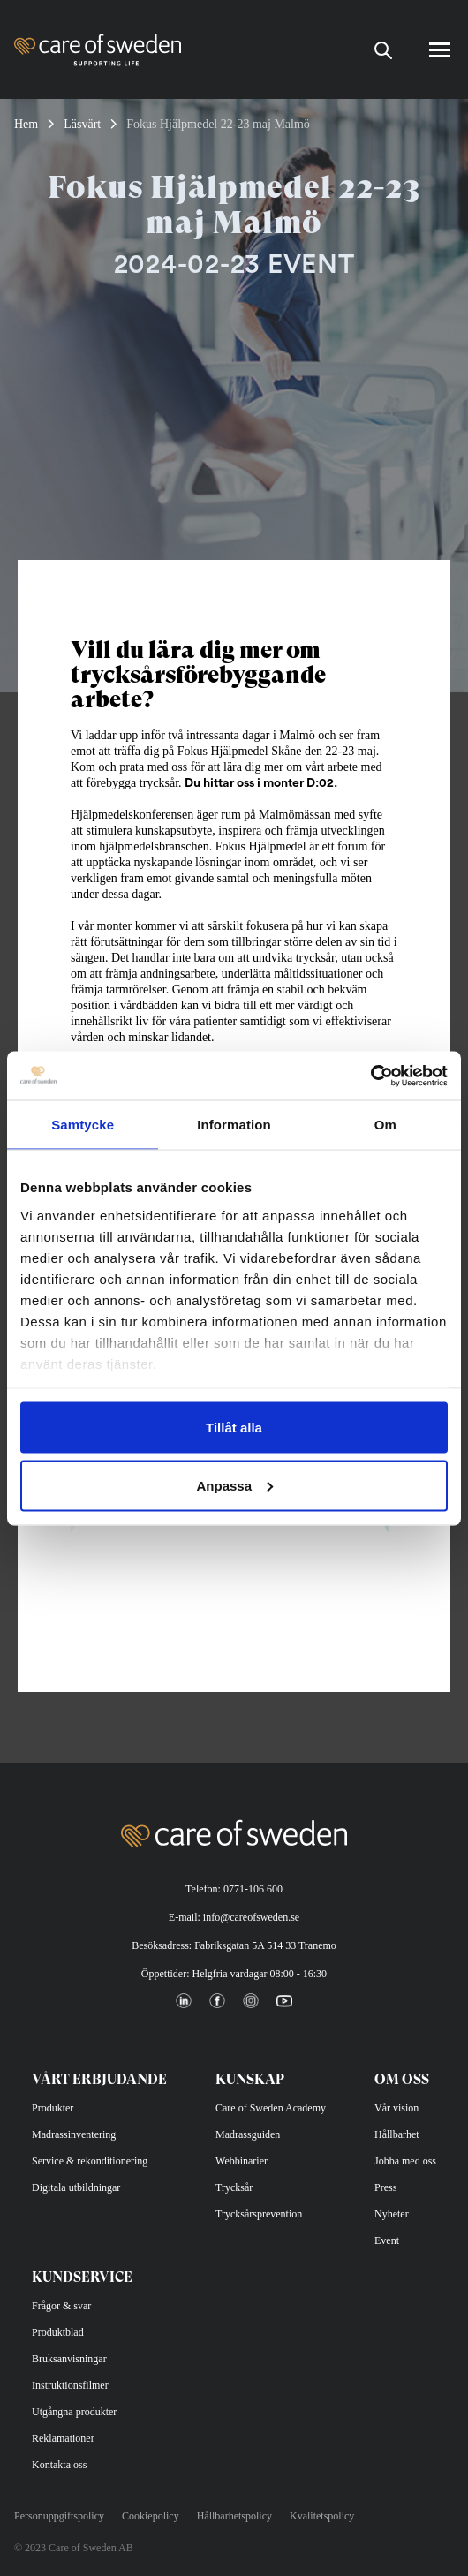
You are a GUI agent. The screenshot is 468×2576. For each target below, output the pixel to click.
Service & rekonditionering (89, 2161)
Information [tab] (234, 1124)
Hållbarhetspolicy (234, 2516)
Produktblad (58, 2332)
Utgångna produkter (74, 2412)
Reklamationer (63, 2438)
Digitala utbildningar (76, 2187)
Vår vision (396, 2108)
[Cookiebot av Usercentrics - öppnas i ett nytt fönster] (370, 1075)
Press (385, 2187)
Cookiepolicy (150, 2516)
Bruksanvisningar (69, 2359)
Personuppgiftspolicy (59, 2516)
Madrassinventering (74, 2134)
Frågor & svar (61, 2306)
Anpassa (234, 1484)
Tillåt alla (234, 1427)
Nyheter (391, 2214)
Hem (26, 124)
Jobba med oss (405, 2161)
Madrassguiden (247, 2134)
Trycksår (234, 2187)
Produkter (52, 2108)
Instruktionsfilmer (70, 2385)
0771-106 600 (253, 1889)
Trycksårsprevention (258, 2214)
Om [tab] (385, 1124)
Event (386, 2240)
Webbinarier (241, 2161)
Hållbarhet (396, 2134)
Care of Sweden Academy (270, 2108)
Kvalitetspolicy (322, 2516)
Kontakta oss (59, 2465)
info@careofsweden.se (251, 1917)
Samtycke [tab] (82, 1124)
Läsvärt (82, 124)
